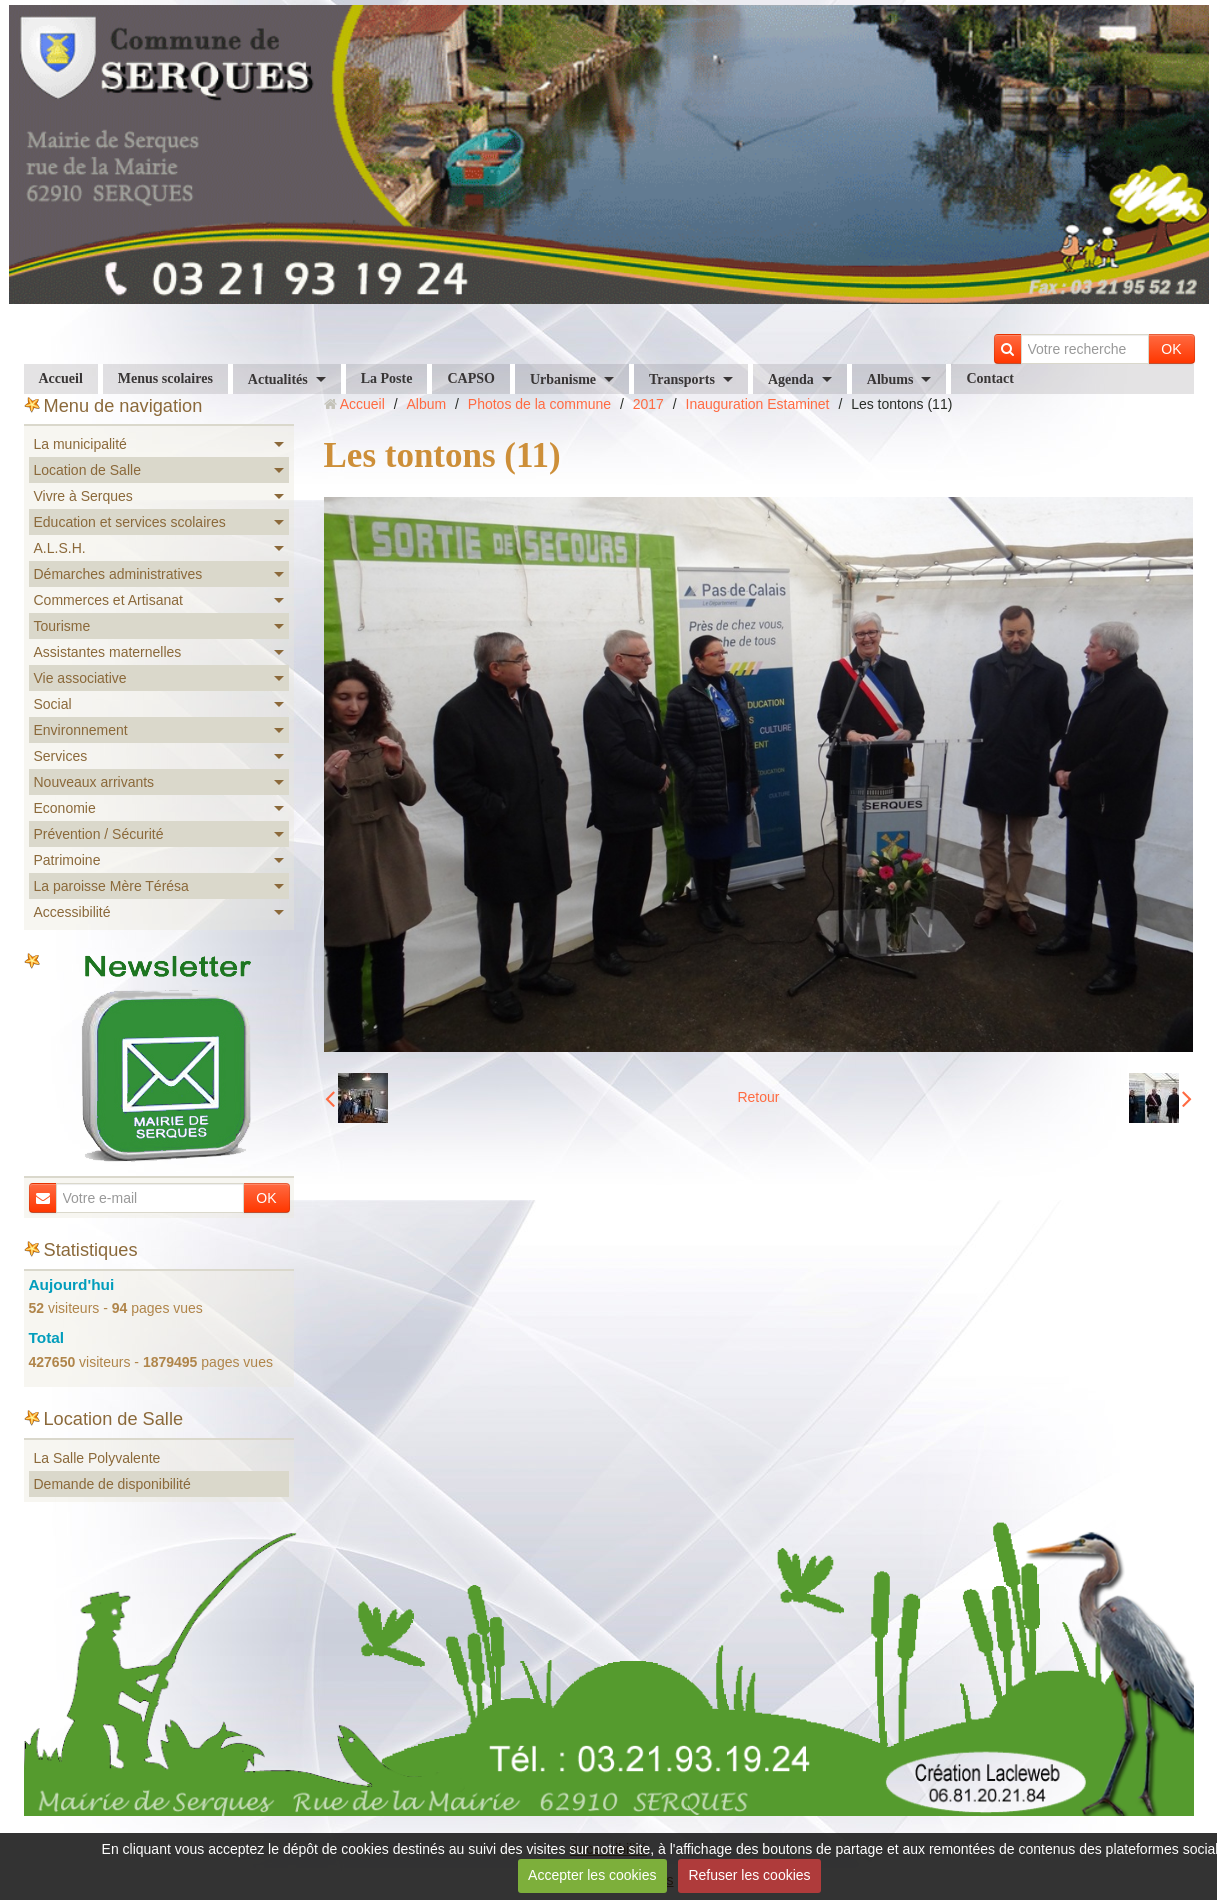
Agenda (791, 379)
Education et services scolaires (130, 522)
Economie (65, 808)
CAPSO (470, 378)
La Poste (387, 378)
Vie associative (80, 678)
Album (426, 404)
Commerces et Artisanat (108, 600)
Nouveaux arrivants (94, 782)
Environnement (81, 730)
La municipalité (80, 444)
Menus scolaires (165, 378)
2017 (648, 404)
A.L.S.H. (60, 548)
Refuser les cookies (749, 1875)
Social (53, 704)
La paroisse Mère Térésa (111, 886)
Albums (890, 379)
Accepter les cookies (592, 1875)
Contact (989, 378)
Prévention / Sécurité (99, 834)
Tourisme (62, 626)
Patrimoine (67, 860)
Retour (758, 1097)
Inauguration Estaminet (758, 404)
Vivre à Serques (83, 496)
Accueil (61, 378)
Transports (682, 379)
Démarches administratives (118, 574)
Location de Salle (87, 470)
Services (61, 756)
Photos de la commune (539, 404)
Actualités (278, 379)
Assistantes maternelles (108, 652)
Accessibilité (72, 912)
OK (1171, 349)
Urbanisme (563, 379)
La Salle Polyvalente (97, 1458)
